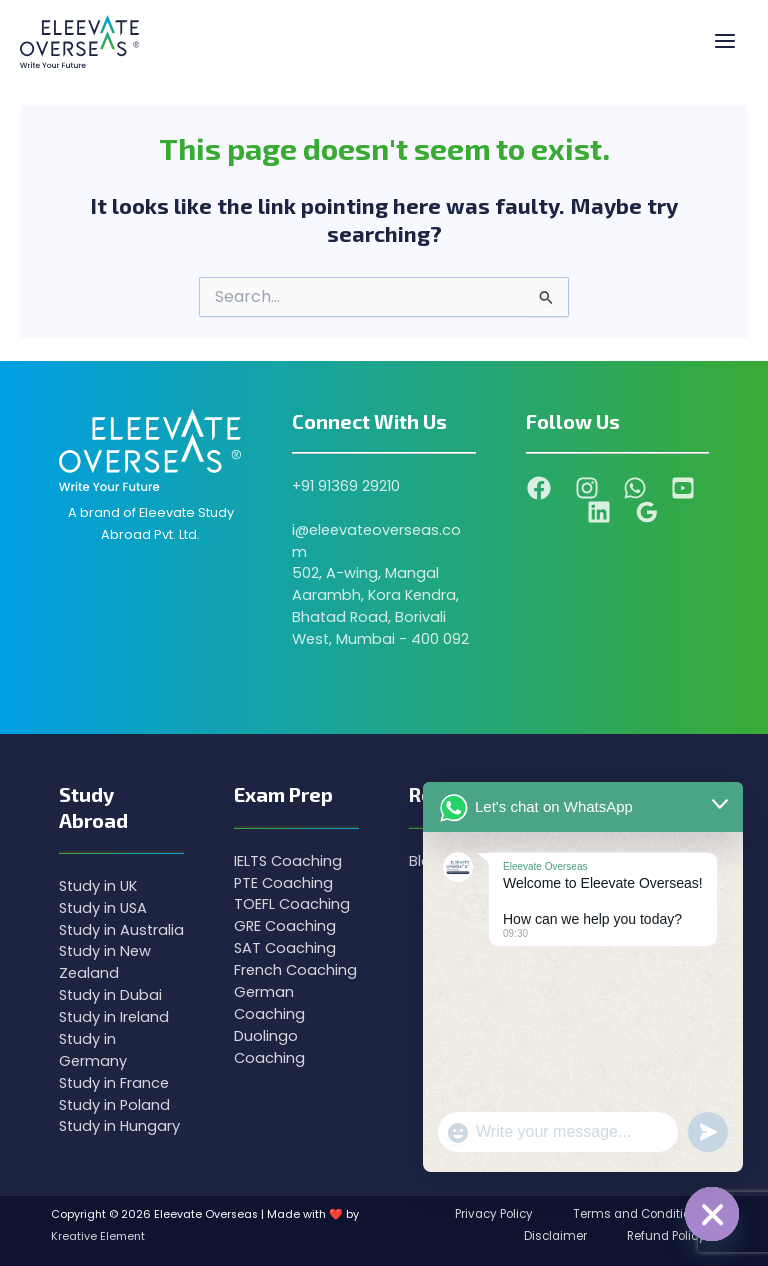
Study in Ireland (114, 1017)
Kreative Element (98, 1236)
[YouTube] (683, 488)
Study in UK (98, 886)
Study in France (114, 1083)
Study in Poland (114, 1105)
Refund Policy (666, 1236)
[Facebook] (539, 488)
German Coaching (269, 1003)
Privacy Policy (494, 1214)
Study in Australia (121, 930)
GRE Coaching (285, 926)
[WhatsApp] (635, 488)
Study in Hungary (119, 1126)
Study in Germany (93, 1050)
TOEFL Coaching (292, 904)
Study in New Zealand (105, 962)
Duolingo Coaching (269, 1047)
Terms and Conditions (639, 1214)
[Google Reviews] (647, 512)
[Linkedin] (599, 512)
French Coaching (295, 970)
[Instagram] (587, 488)
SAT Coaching (285, 948)
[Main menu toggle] (725, 42)
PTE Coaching (283, 883)
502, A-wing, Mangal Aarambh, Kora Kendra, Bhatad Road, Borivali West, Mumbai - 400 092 (380, 606)
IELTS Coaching (288, 861)
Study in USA (103, 908)
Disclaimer (555, 1236)
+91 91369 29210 (346, 486)
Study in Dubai (110, 995)
